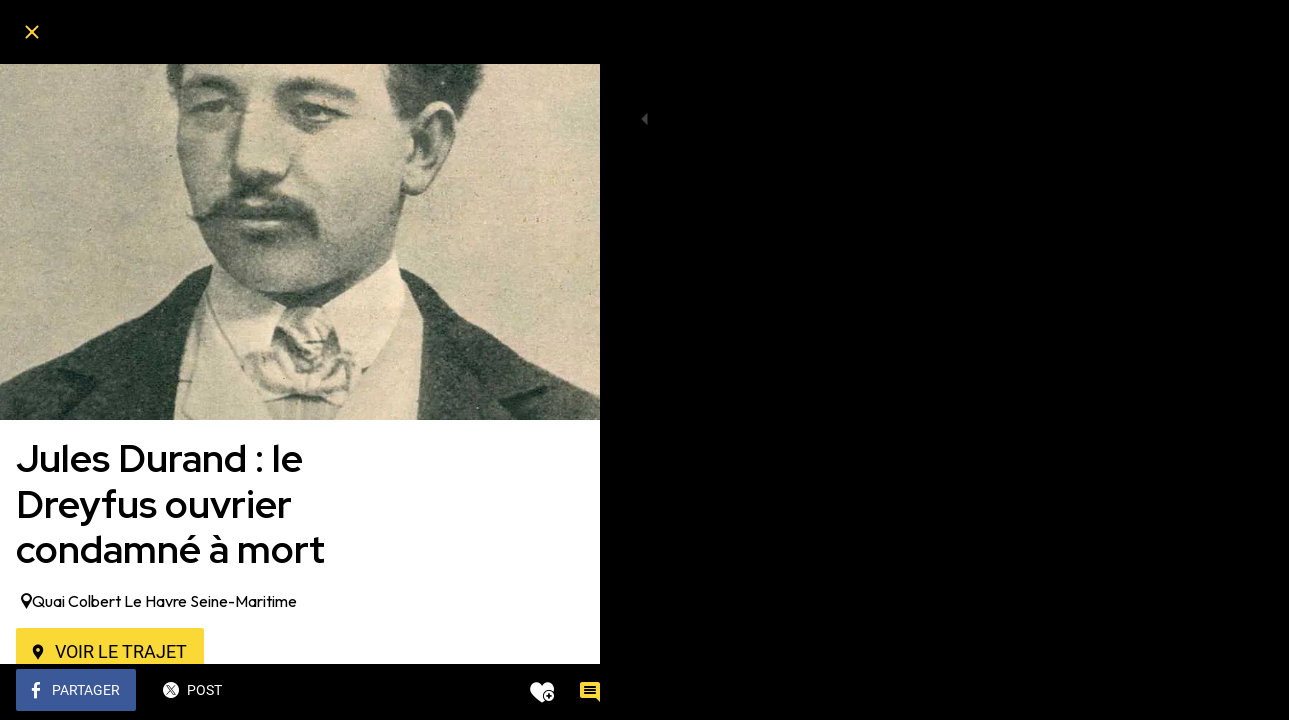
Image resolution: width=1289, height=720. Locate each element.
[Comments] (560, 692)
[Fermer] (32, 32)
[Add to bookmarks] (512, 692)
